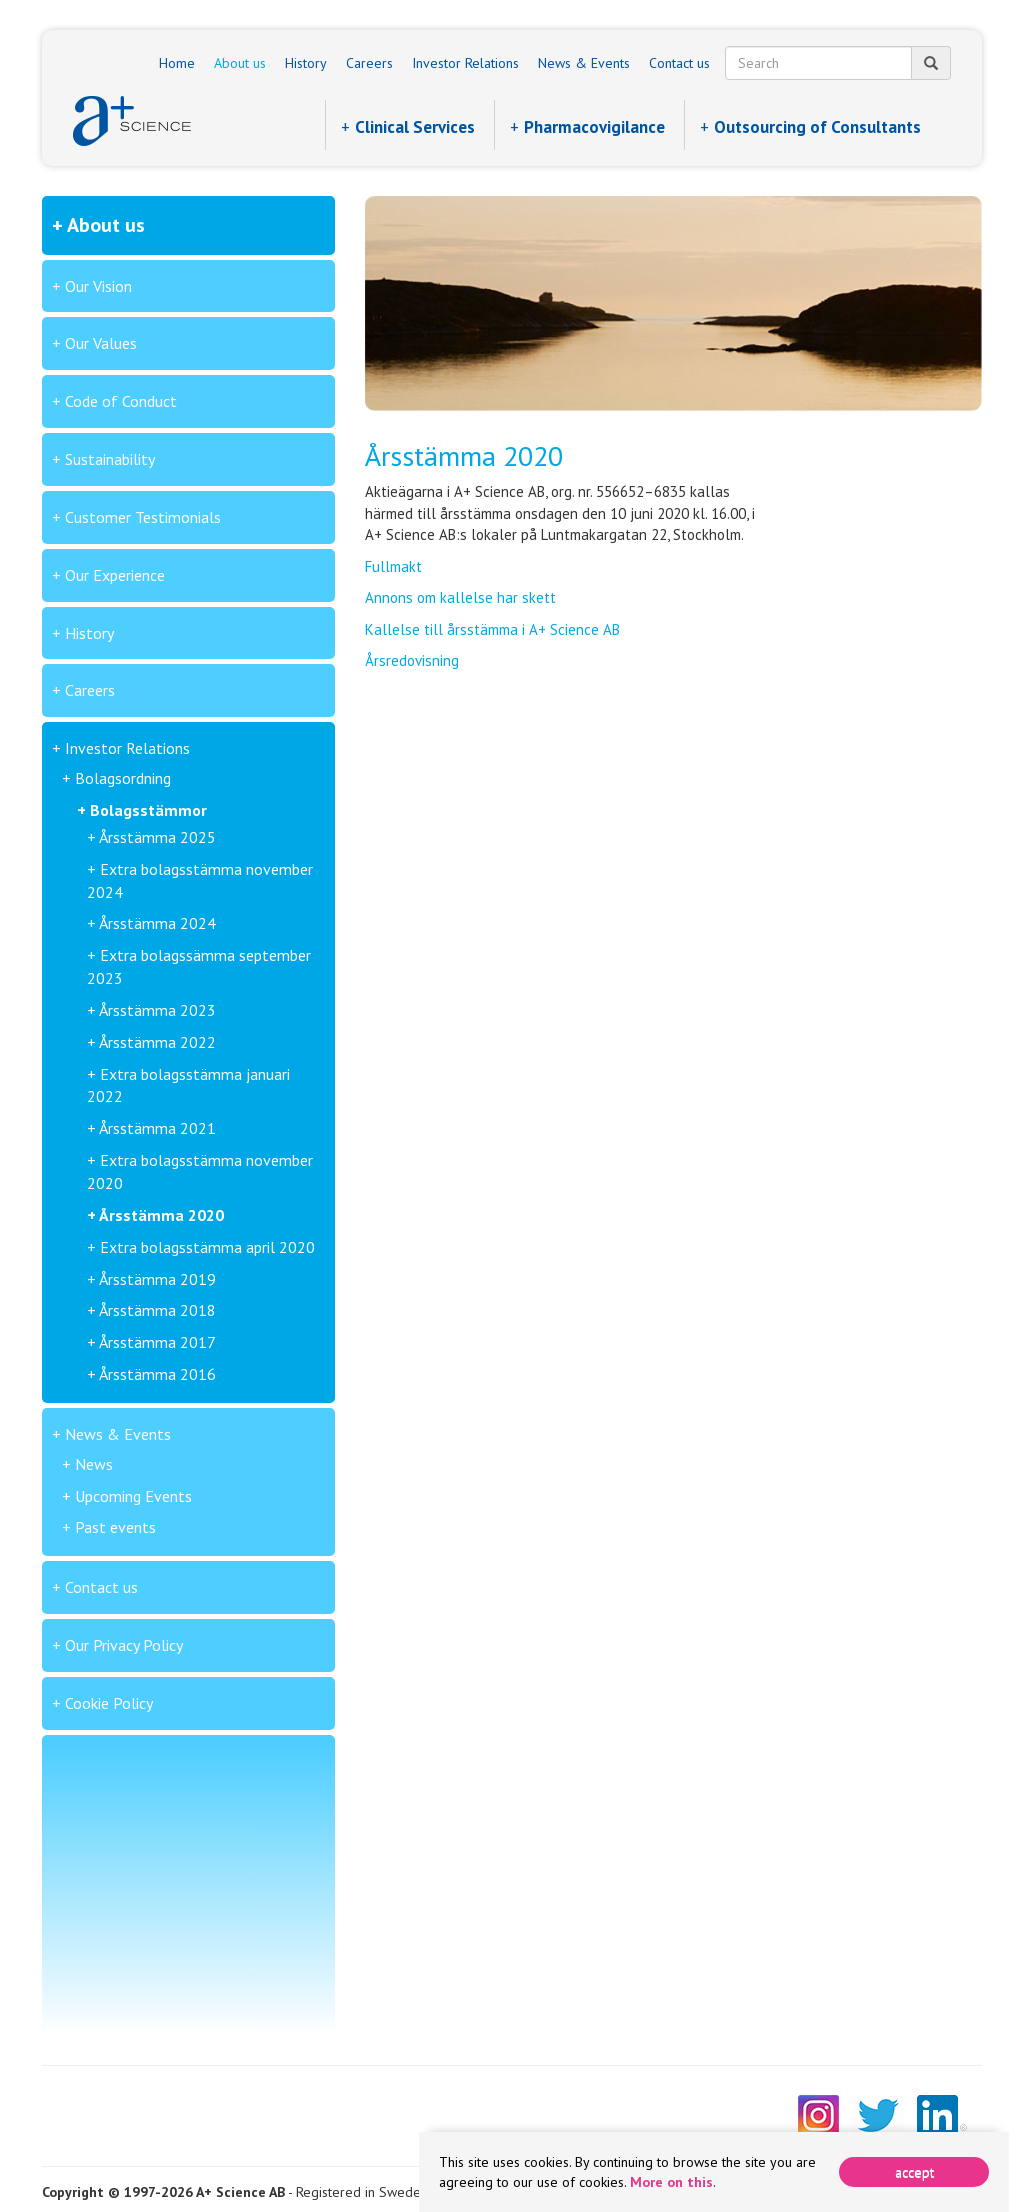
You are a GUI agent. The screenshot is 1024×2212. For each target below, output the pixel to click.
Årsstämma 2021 (157, 1128)
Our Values (101, 343)
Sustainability (110, 459)
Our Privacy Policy (124, 1645)
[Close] (914, 2172)
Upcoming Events (133, 1496)
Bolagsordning (123, 778)
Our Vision (98, 286)
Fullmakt (393, 566)
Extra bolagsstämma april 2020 (207, 1247)
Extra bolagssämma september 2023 (199, 966)
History (306, 63)
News (94, 1464)
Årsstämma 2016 (157, 1374)
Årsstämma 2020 (161, 1215)
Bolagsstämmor (148, 810)
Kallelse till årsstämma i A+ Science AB (492, 629)
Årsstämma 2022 (157, 1042)
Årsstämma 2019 (157, 1279)
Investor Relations (465, 63)
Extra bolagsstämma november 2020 (200, 1171)
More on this (671, 2182)
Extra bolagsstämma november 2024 (200, 880)
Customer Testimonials (143, 517)
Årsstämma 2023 (157, 1010)
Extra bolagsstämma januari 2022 (188, 1085)
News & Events (584, 63)
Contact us (679, 63)
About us (240, 63)
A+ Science (132, 121)
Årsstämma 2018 (157, 1310)
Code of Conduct (121, 401)
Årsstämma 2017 (157, 1342)
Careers (369, 63)
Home (177, 63)
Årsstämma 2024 (157, 923)
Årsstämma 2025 (157, 837)
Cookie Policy (109, 1703)
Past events (115, 1527)
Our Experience (115, 575)
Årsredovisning (412, 660)
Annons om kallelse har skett (460, 597)
